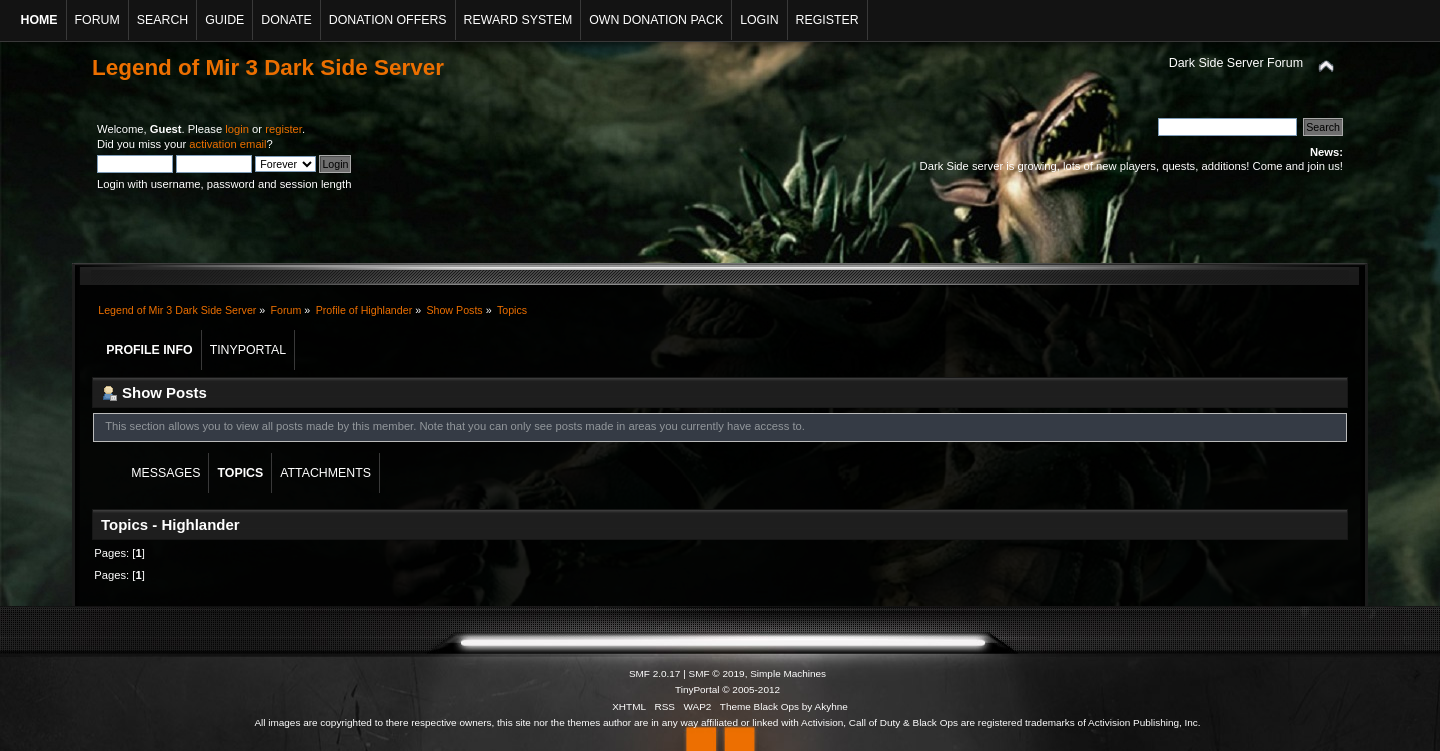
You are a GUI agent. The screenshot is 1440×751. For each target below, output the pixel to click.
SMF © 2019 (717, 673)
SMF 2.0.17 (655, 673)
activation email (227, 144)
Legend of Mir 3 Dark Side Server (268, 67)
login (237, 129)
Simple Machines (788, 673)
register (283, 129)
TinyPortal (697, 689)
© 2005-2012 (751, 689)
